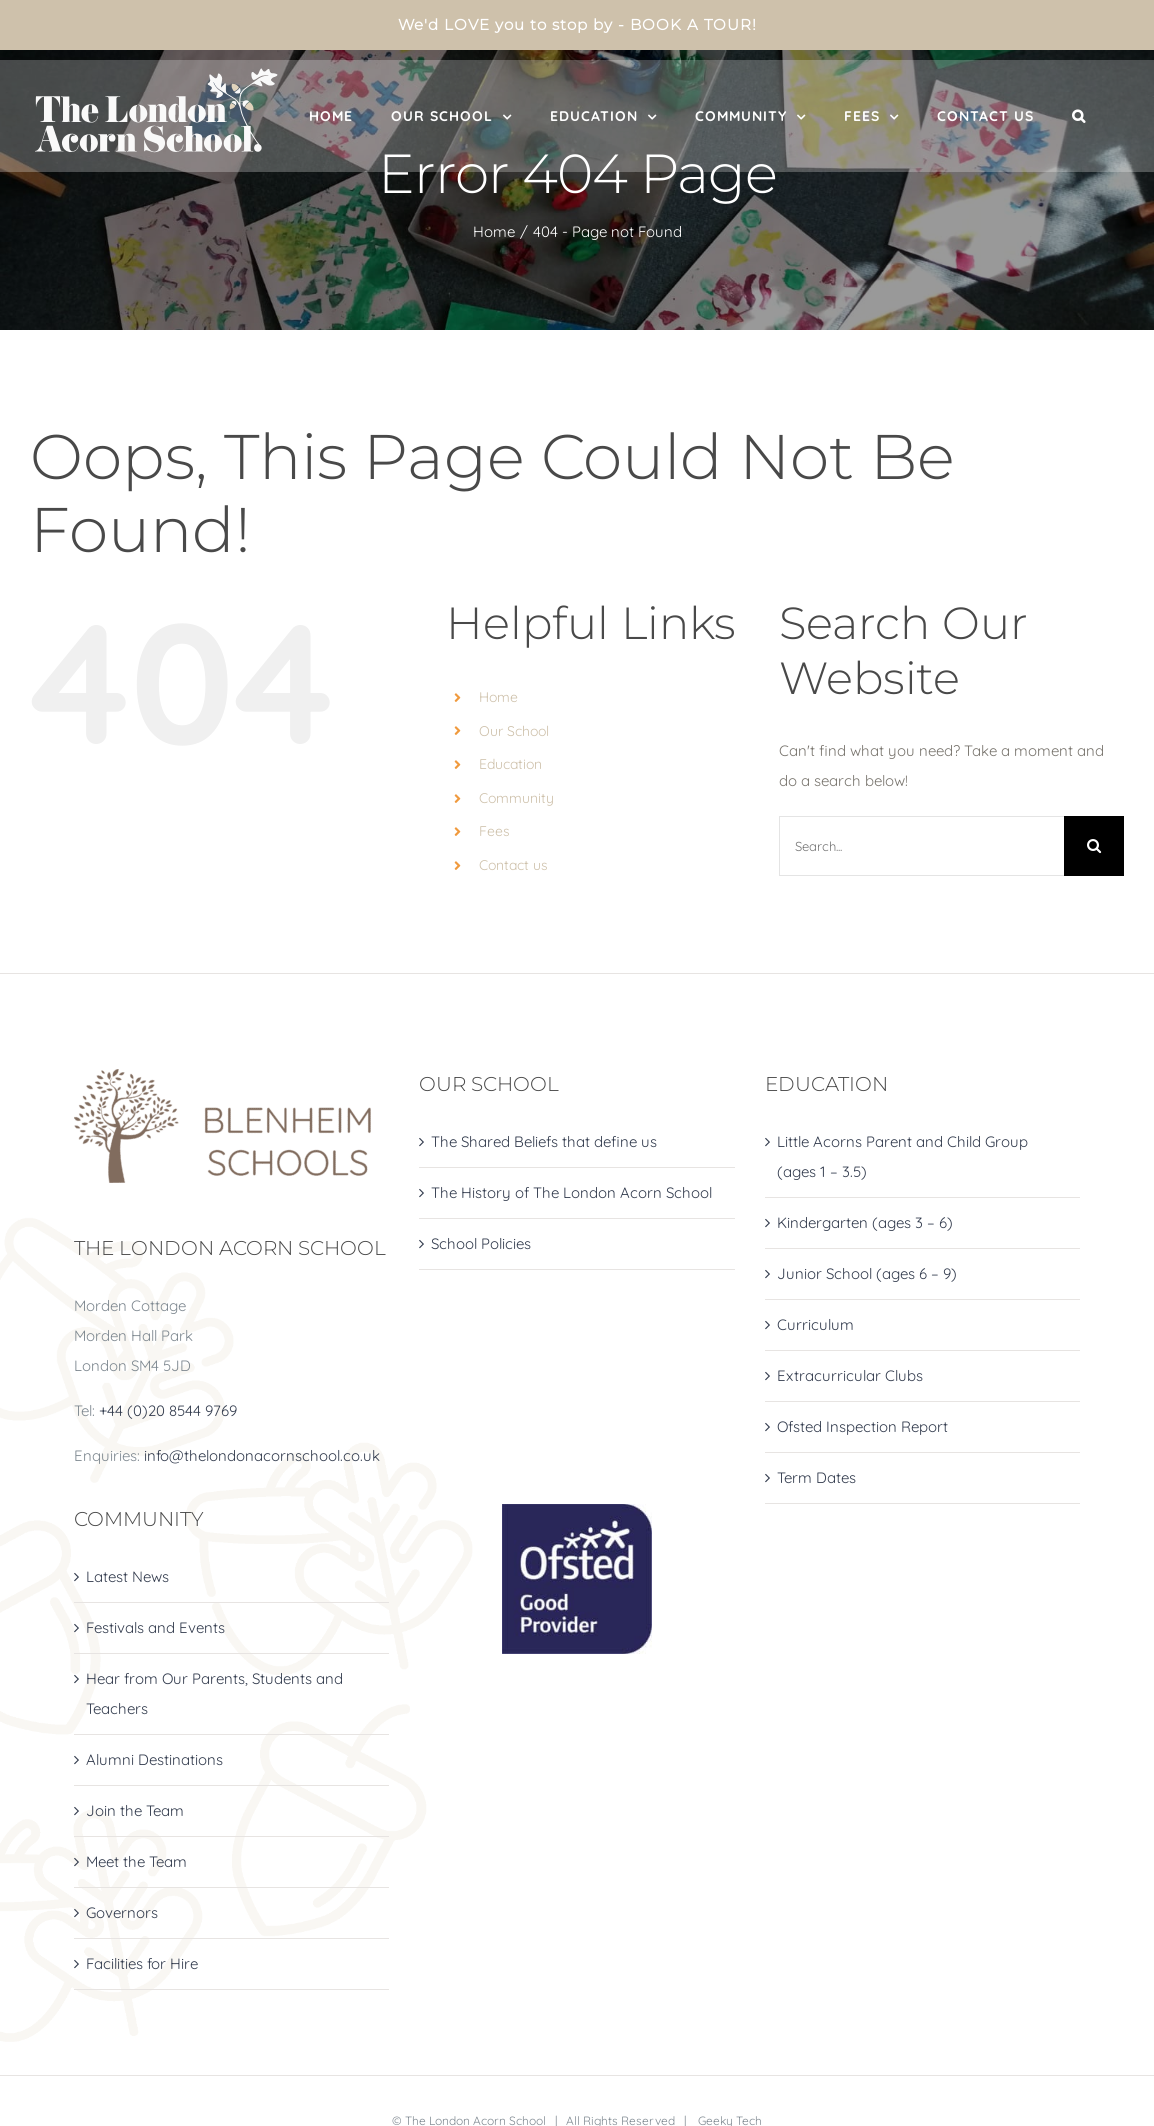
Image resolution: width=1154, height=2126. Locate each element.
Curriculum (815, 1324)
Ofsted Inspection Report (862, 1426)
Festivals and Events (155, 1627)
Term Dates (816, 1477)
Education (510, 764)
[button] (1079, 116)
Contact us (513, 865)
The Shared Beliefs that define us (544, 1141)
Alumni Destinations (154, 1759)
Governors (122, 1912)
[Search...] (921, 846)
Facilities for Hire (142, 1963)
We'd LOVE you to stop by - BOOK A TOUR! (577, 24)
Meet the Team (136, 1861)
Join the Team (135, 1810)
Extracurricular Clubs (850, 1375)
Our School (514, 731)
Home (498, 697)
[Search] (1094, 846)
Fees (494, 831)
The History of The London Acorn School (571, 1192)
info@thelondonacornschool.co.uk (262, 1455)
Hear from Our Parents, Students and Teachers (214, 1693)
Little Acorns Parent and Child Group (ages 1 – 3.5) (902, 1156)
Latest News (127, 1576)
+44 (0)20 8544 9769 (168, 1410)
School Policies (481, 1243)
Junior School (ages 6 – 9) (867, 1273)
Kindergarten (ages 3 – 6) (865, 1222)
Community (516, 798)
